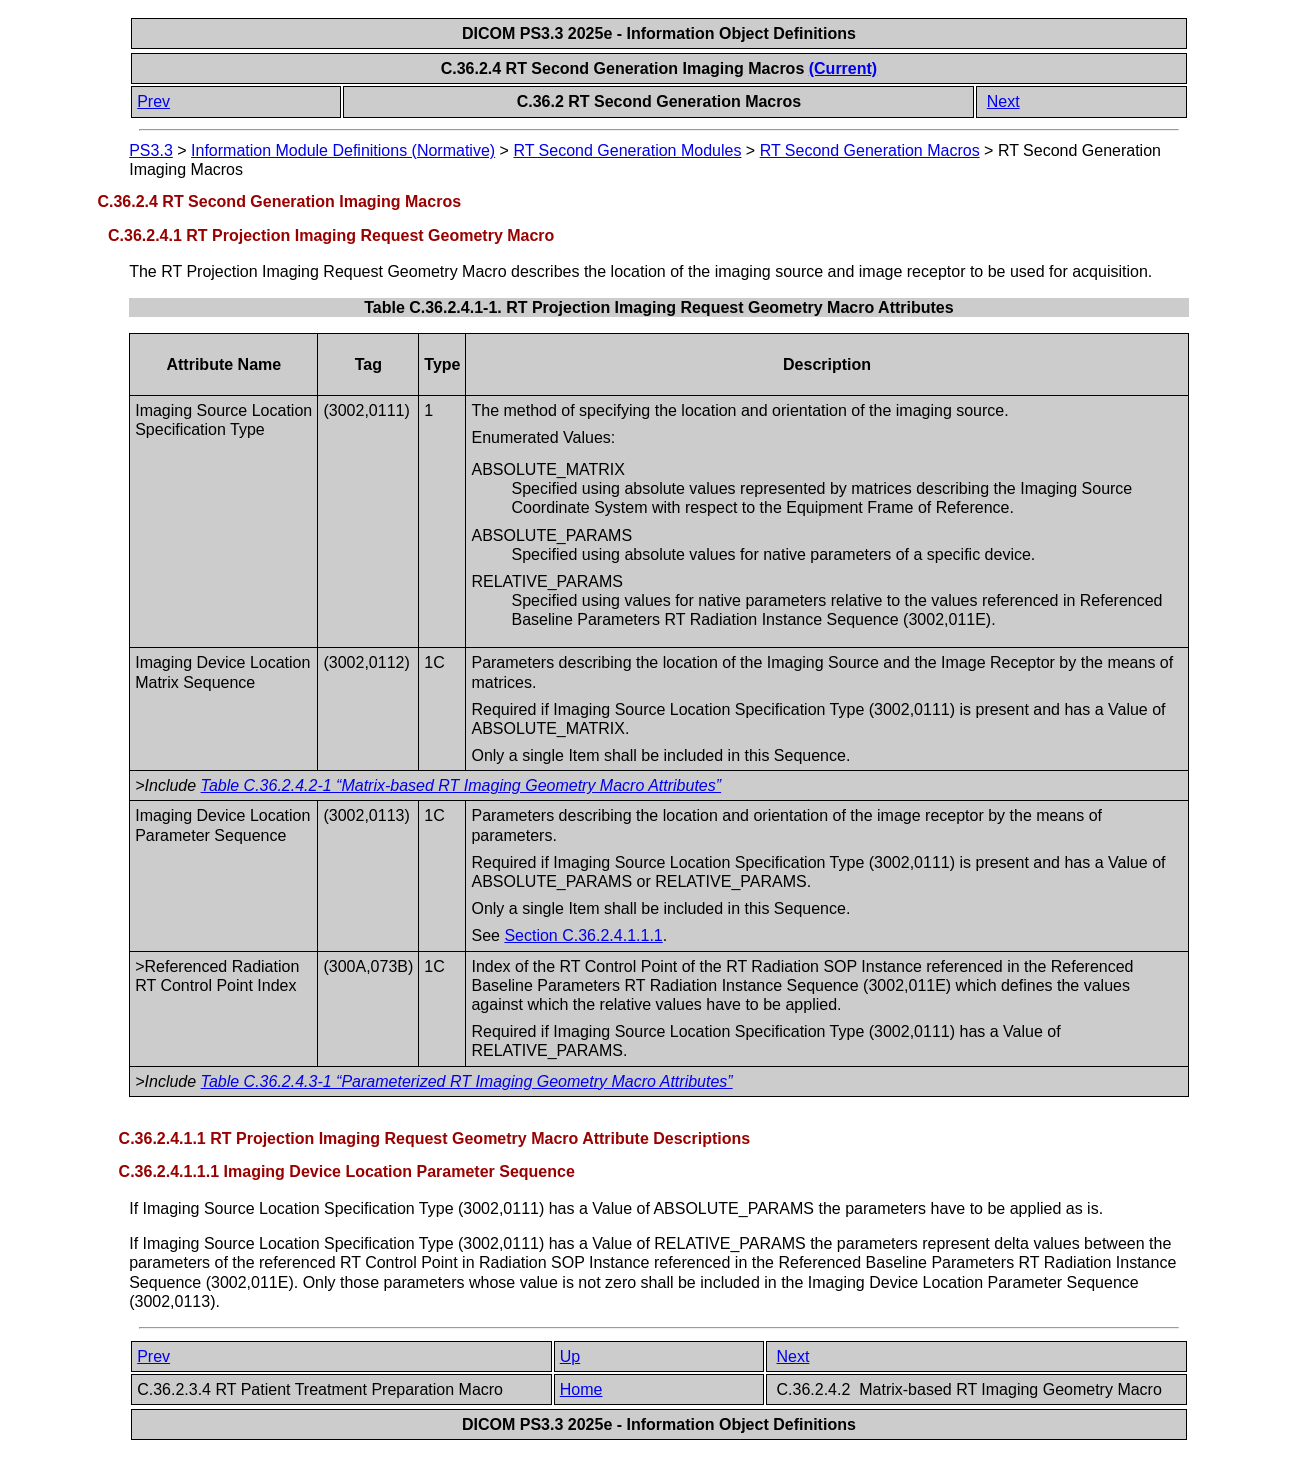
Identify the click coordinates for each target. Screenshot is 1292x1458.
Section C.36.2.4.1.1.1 (583, 935)
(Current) (843, 68)
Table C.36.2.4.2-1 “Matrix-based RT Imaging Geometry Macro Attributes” (461, 785)
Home (581, 1389)
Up (570, 1356)
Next (1003, 101)
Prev (153, 101)
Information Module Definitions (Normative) (343, 150)
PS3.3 (151, 150)
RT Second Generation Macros (870, 150)
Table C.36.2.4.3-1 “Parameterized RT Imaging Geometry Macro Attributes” (467, 1081)
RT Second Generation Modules (627, 150)
